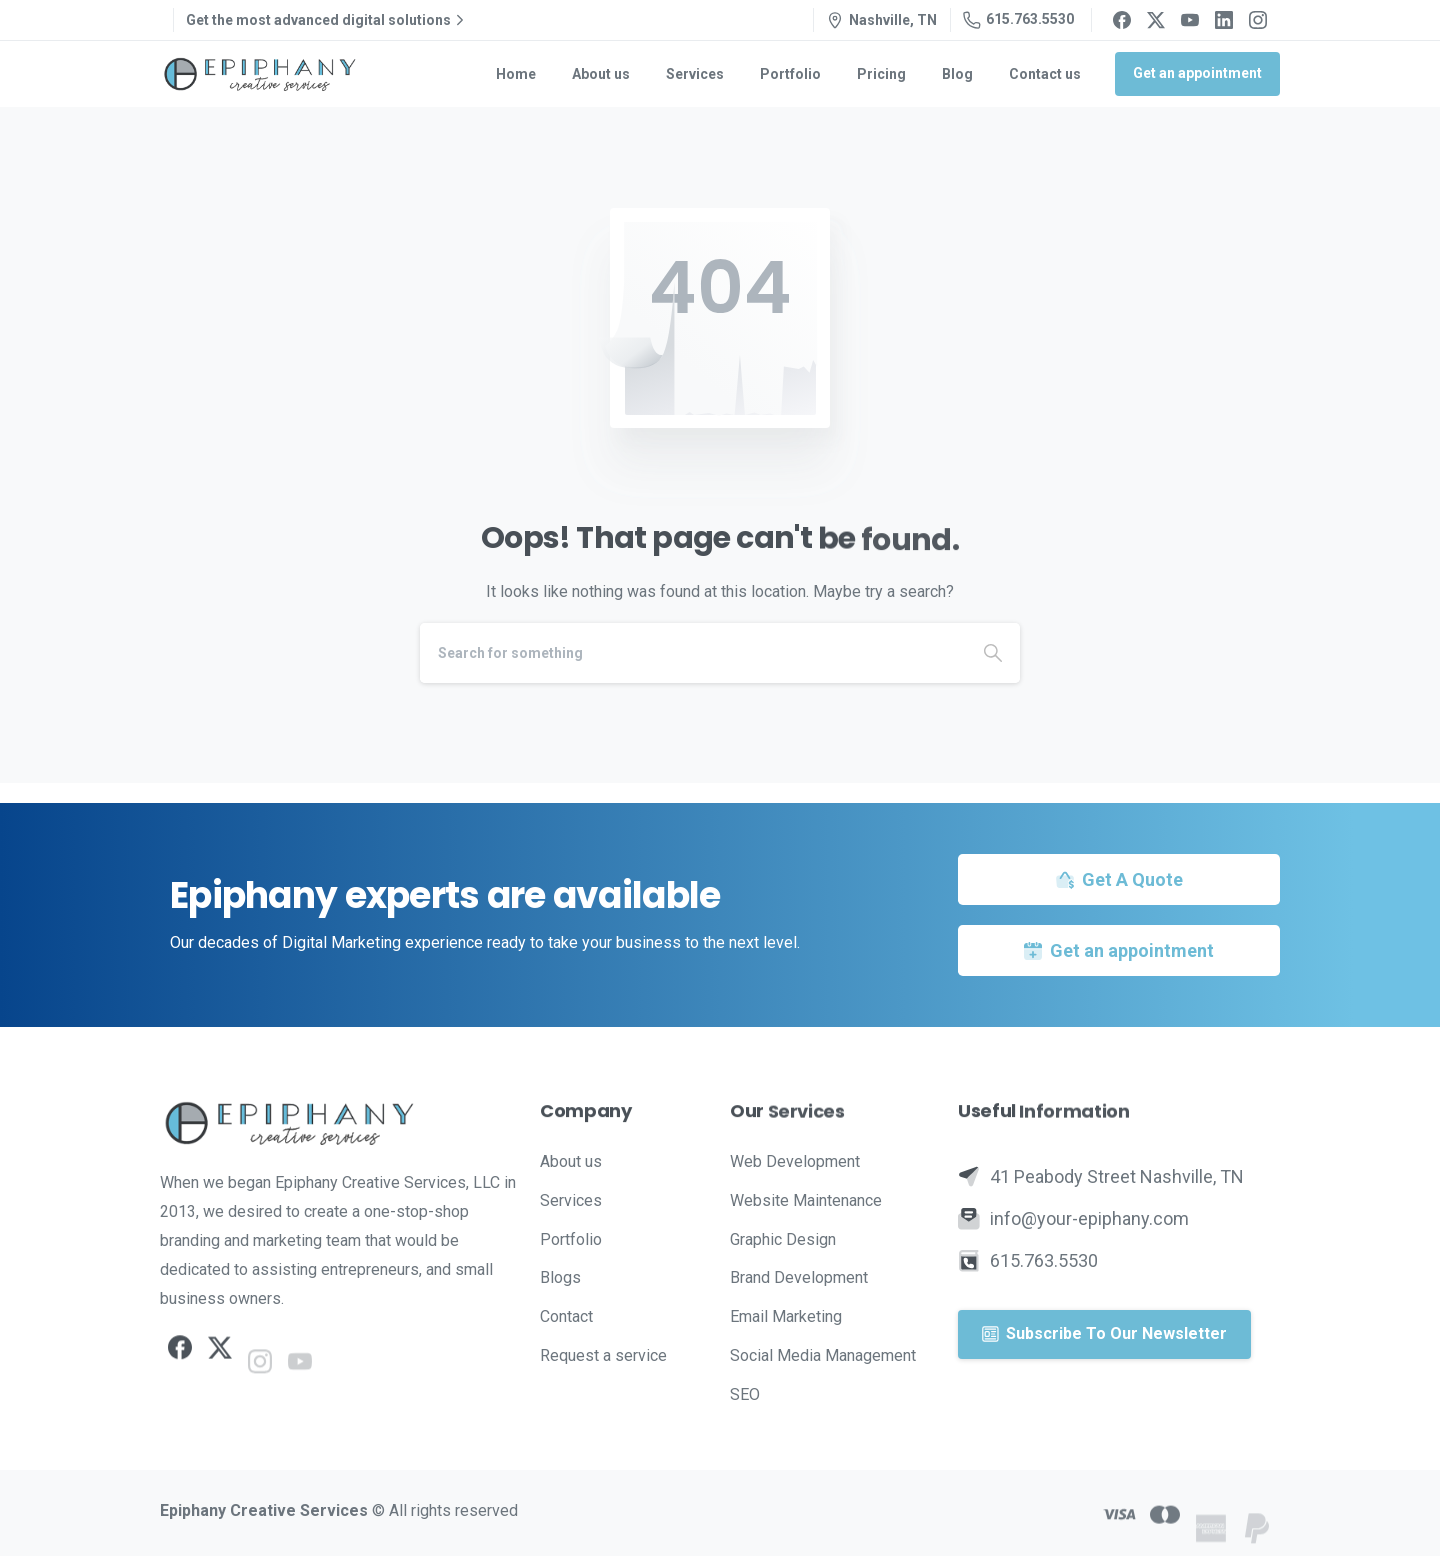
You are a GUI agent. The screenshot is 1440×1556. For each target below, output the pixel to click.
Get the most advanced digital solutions (327, 20)
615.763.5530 (1018, 20)
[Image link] (340, 1123)
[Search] (693, 653)
